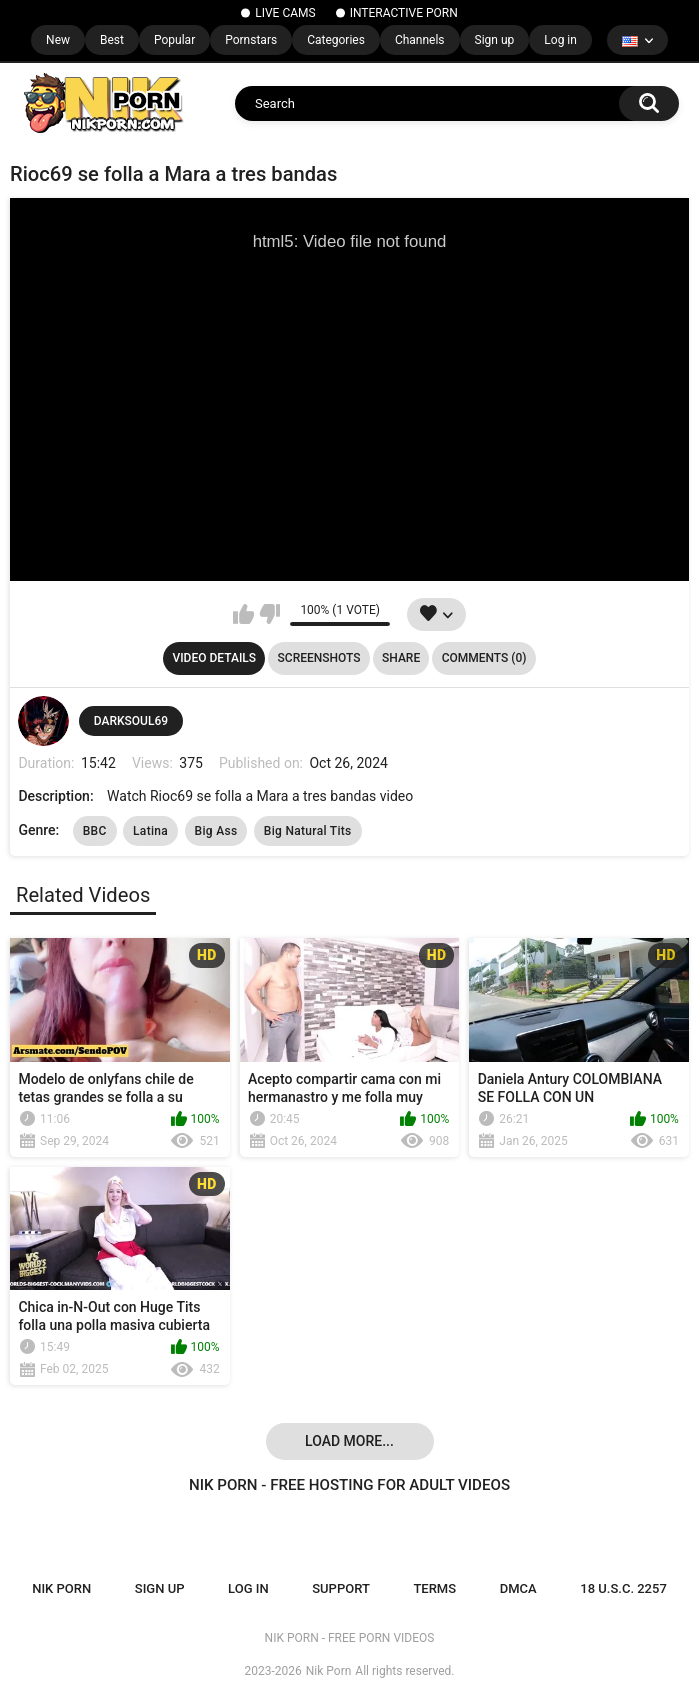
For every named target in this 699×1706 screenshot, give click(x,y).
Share (401, 658)
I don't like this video (269, 614)
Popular (174, 40)
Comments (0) (484, 658)
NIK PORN (61, 1588)
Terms (434, 1588)
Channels (420, 40)
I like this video (243, 614)
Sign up (495, 40)
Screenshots (319, 658)
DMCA (518, 1588)
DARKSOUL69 (131, 721)
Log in (560, 40)
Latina (150, 831)
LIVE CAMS (285, 13)
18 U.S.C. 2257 (623, 1588)
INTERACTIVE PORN (404, 13)
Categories (336, 40)
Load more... (349, 1441)
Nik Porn (329, 1671)
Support (341, 1588)
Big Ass (216, 831)
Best (112, 40)
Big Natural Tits (308, 831)
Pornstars (251, 40)
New (58, 40)
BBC (95, 831)
